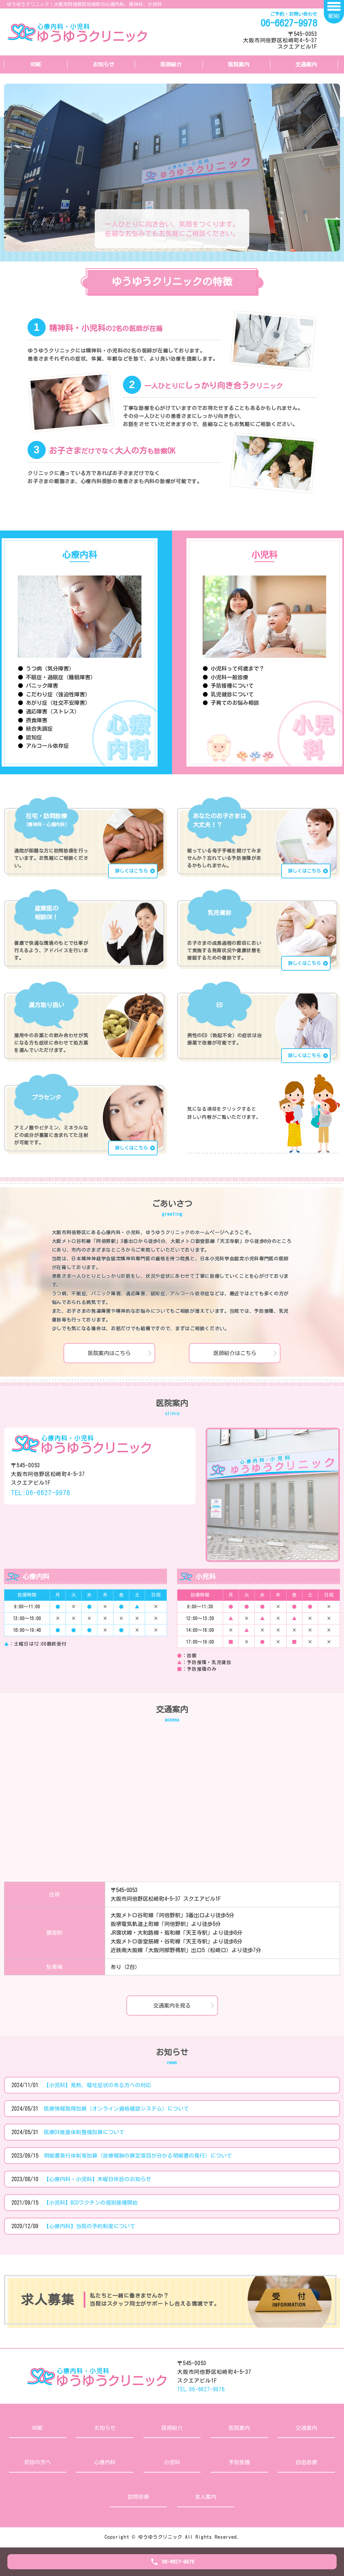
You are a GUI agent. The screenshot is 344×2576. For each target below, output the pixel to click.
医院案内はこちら (109, 1353)
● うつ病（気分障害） (46, 668)
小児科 (172, 2462)
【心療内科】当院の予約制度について (89, 2226)
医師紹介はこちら (234, 1353)
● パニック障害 (38, 685)
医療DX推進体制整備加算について (84, 2132)
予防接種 (239, 2462)
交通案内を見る (172, 2005)
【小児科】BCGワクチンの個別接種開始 (91, 2202)
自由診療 (306, 2462)
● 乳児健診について (228, 694)
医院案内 (238, 64)
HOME (36, 64)
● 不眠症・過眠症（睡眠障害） (57, 677)
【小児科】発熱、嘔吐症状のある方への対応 (97, 2085)
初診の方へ (37, 2462)
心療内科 (105, 2462)
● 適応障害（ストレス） (49, 711)
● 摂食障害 (32, 720)
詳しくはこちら (131, 871)
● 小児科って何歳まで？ (233, 668)
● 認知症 (30, 737)
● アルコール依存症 (43, 745)
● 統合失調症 (35, 728)
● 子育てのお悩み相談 (231, 702)
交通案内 (306, 64)
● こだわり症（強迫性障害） (54, 694)
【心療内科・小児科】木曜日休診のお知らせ (97, 2179)
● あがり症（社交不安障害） (54, 702)
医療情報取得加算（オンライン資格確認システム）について (116, 2108)
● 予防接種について (228, 685)
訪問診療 (138, 2496)
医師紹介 (171, 64)
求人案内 (205, 2496)
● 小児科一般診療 (225, 677)
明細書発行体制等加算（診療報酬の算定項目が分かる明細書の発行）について (138, 2155)
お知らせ (103, 64)
